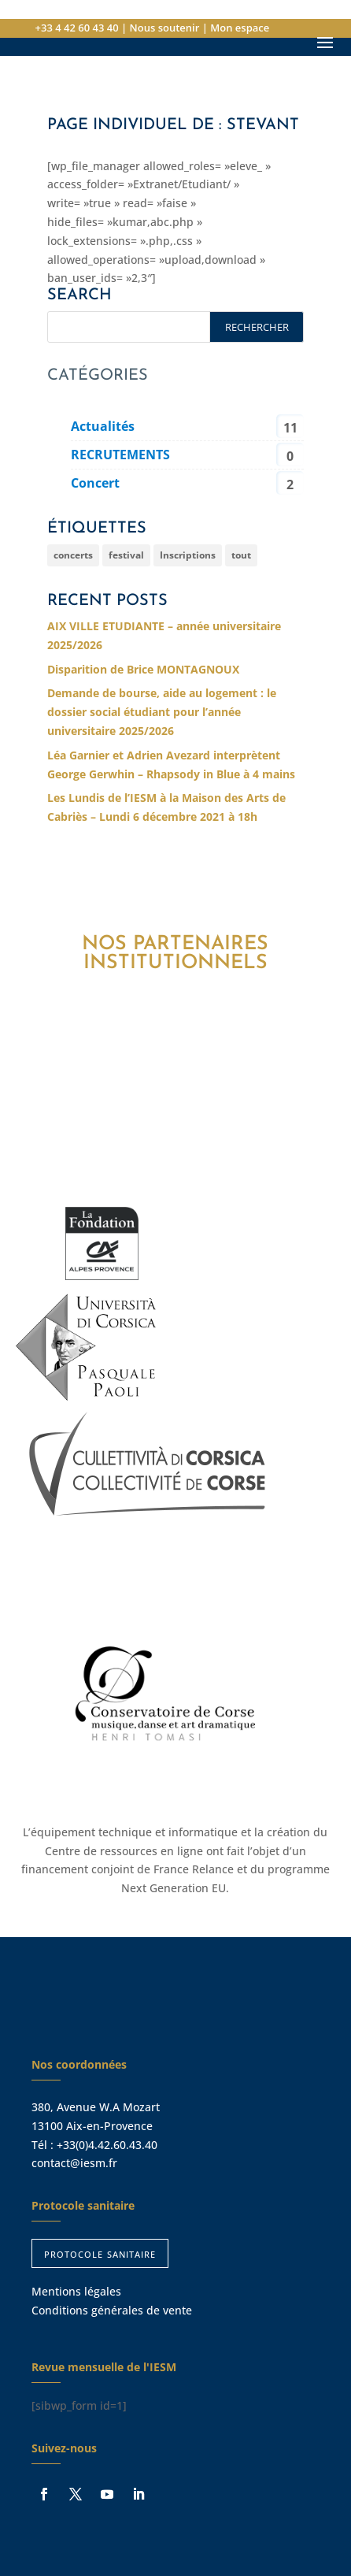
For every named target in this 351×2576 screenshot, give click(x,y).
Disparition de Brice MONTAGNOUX (143, 669)
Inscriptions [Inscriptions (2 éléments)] (188, 555)
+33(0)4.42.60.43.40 (107, 2144)
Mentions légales (76, 2291)
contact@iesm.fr (74, 2162)
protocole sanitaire (100, 2253)
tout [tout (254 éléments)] (241, 555)
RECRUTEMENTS (120, 454)
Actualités (103, 426)
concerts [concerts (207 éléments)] (73, 555)
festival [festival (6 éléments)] (126, 555)
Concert (95, 483)
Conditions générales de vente (111, 2310)
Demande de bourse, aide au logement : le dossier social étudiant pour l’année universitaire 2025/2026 (161, 711)
